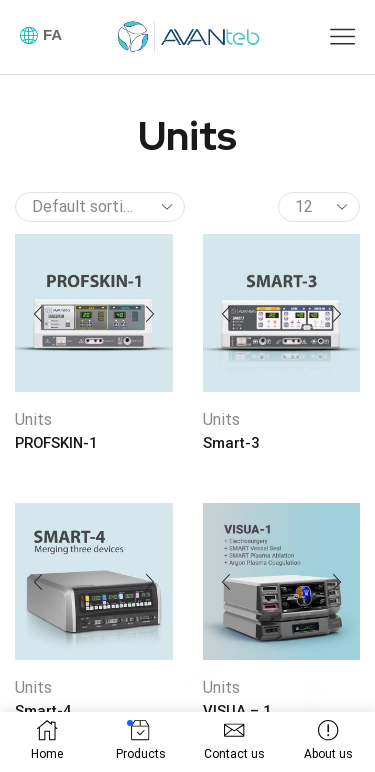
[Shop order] (100, 207)
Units (33, 419)
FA (52, 34)
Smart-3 (231, 443)
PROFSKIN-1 (56, 443)
